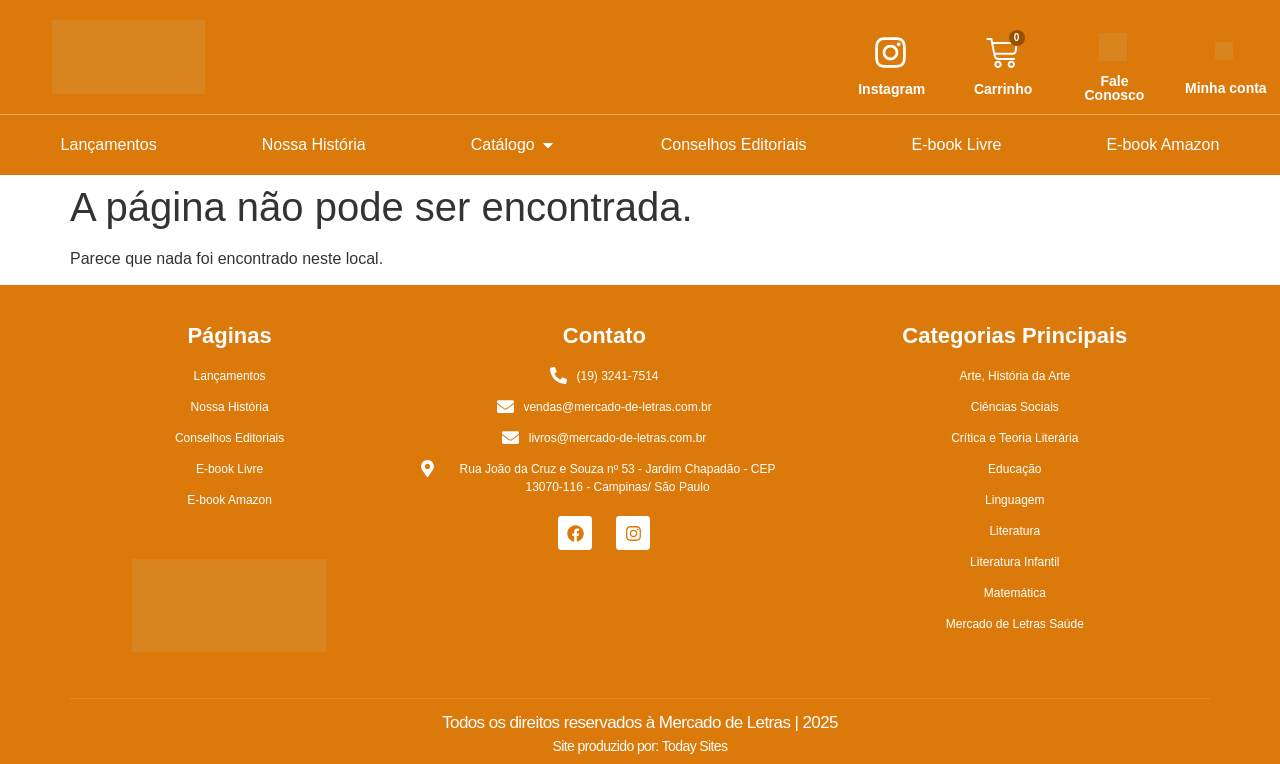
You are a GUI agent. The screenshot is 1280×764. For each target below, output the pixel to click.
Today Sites (695, 746)
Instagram (891, 89)
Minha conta (1226, 88)
